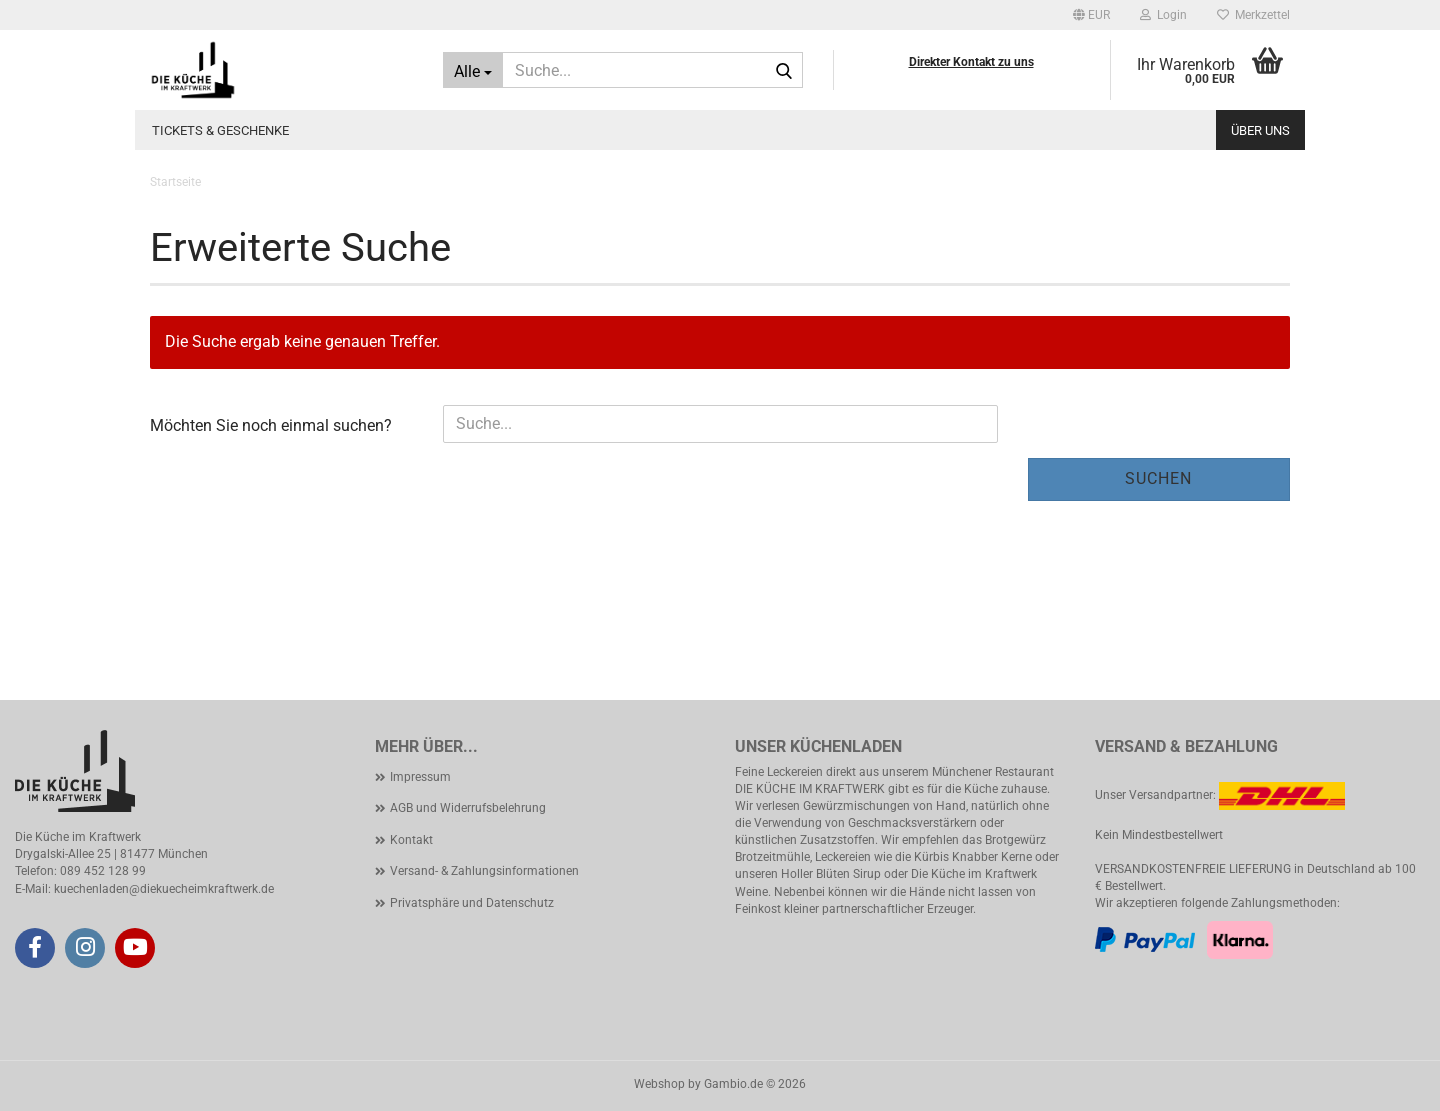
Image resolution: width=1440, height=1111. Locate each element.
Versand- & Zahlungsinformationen (484, 871)
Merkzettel (1253, 15)
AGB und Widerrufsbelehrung (468, 808)
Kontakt (411, 840)
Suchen (1158, 478)
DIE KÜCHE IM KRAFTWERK (810, 789)
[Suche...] (473, 70)
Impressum (420, 777)
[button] (1091, 15)
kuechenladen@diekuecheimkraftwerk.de (164, 889)
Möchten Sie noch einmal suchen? (271, 425)
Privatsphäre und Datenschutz (472, 903)
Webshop (659, 1084)
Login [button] (1163, 15)
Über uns (1260, 130)
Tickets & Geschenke (220, 130)
